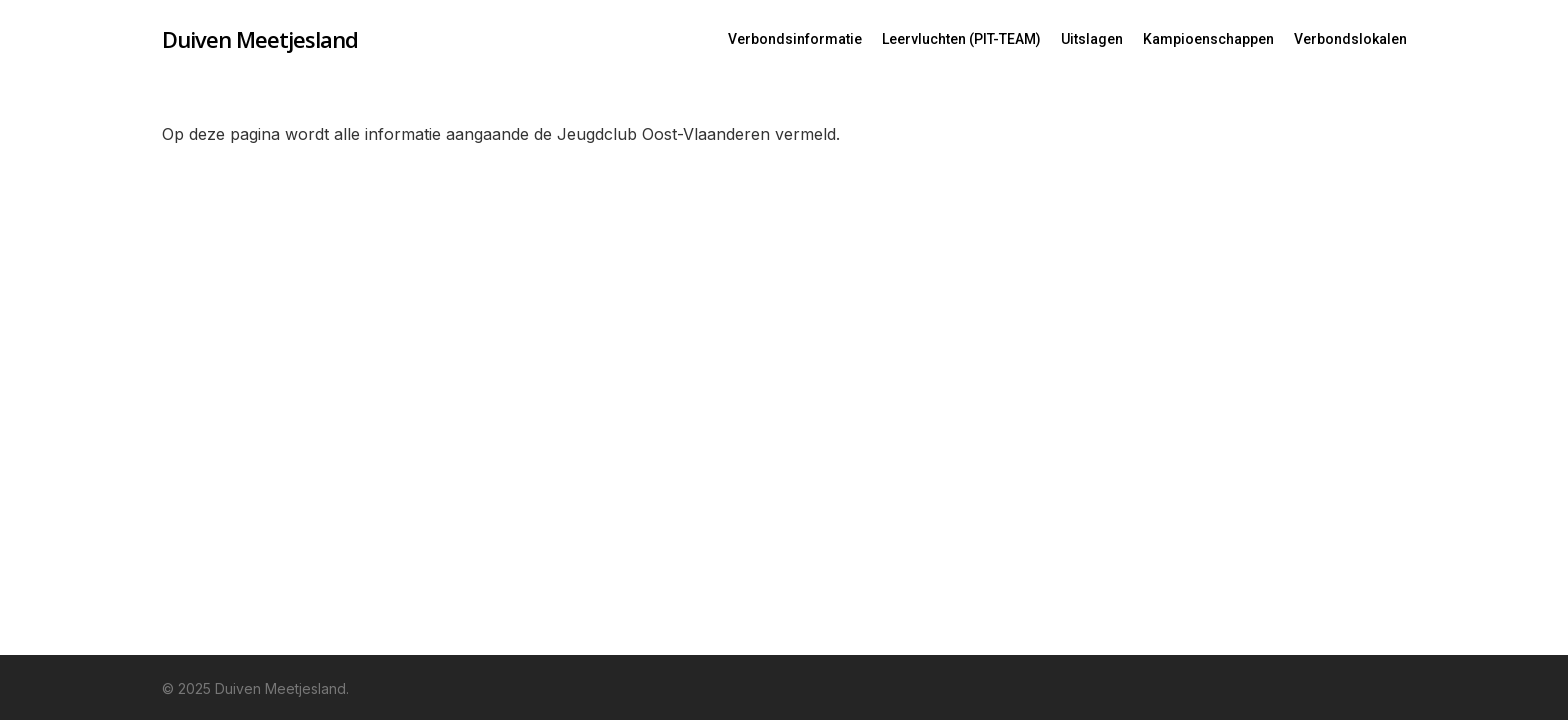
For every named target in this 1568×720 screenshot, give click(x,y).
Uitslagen (1092, 39)
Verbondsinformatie (795, 39)
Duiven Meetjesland (260, 39)
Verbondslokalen (1350, 39)
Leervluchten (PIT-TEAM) (961, 39)
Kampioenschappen (1208, 39)
